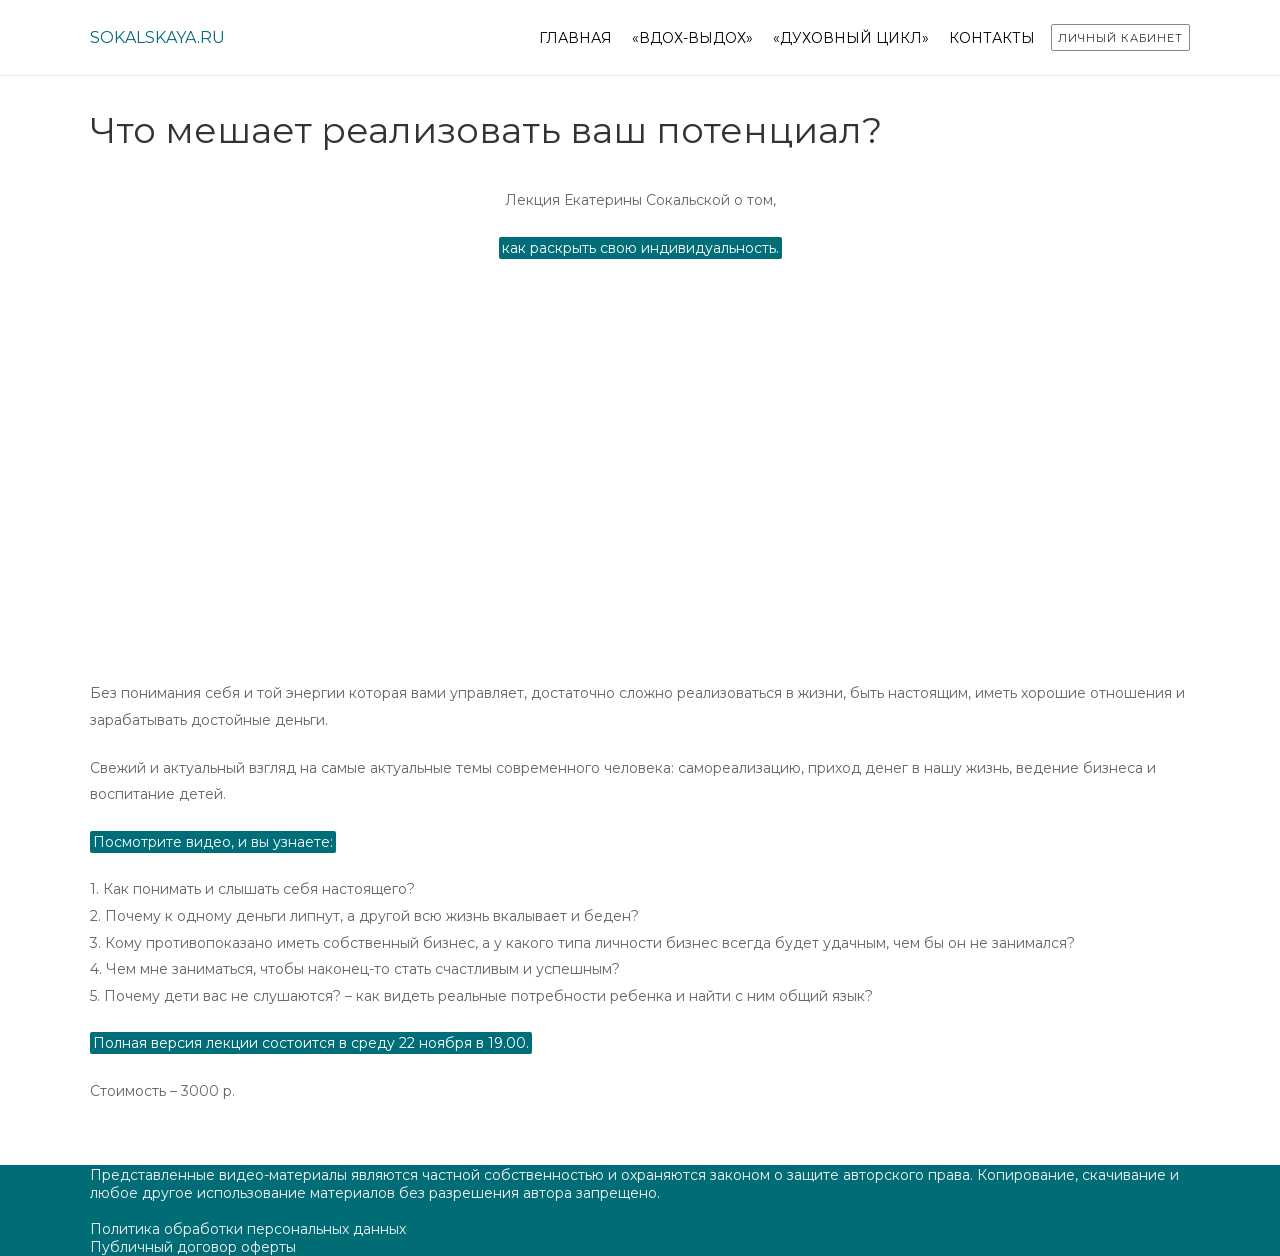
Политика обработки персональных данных (248, 1229)
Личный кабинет (1120, 38)
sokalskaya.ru (157, 37)
